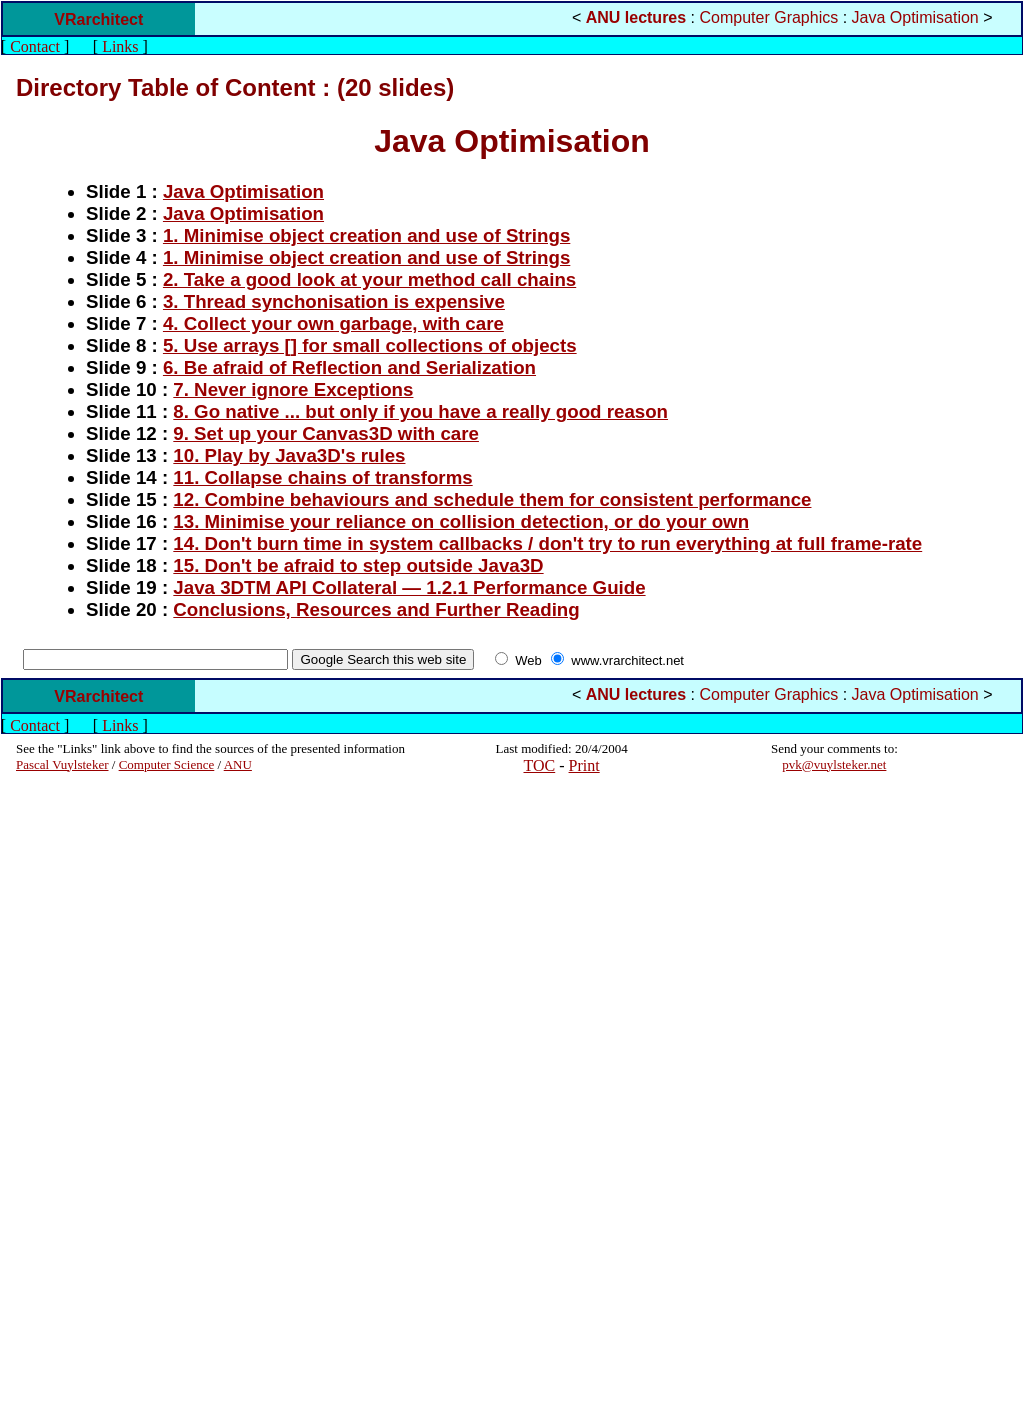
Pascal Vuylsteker (62, 764)
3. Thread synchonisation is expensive (334, 301)
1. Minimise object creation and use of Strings (366, 235)
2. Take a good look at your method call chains (369, 279)
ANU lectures (636, 17)
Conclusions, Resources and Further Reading (376, 609)
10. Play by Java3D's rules (289, 455)
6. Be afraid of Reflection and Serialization (349, 367)
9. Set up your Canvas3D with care (326, 433)
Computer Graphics (769, 17)
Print (584, 765)
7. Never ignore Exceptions (293, 389)
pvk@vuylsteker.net (834, 764)
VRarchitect (98, 19)
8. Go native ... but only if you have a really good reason (420, 411)
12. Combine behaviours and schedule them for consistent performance (492, 499)
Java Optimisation (915, 17)
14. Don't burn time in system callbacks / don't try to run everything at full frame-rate (547, 543)
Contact (35, 46)
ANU (238, 764)
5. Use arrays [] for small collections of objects (370, 345)
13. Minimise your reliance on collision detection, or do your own (461, 521)
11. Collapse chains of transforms (322, 477)
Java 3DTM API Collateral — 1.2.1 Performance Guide (409, 587)
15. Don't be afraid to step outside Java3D (358, 565)
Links (120, 46)
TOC (540, 765)
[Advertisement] (76, 1089)
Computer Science (167, 764)
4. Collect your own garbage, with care (333, 323)
